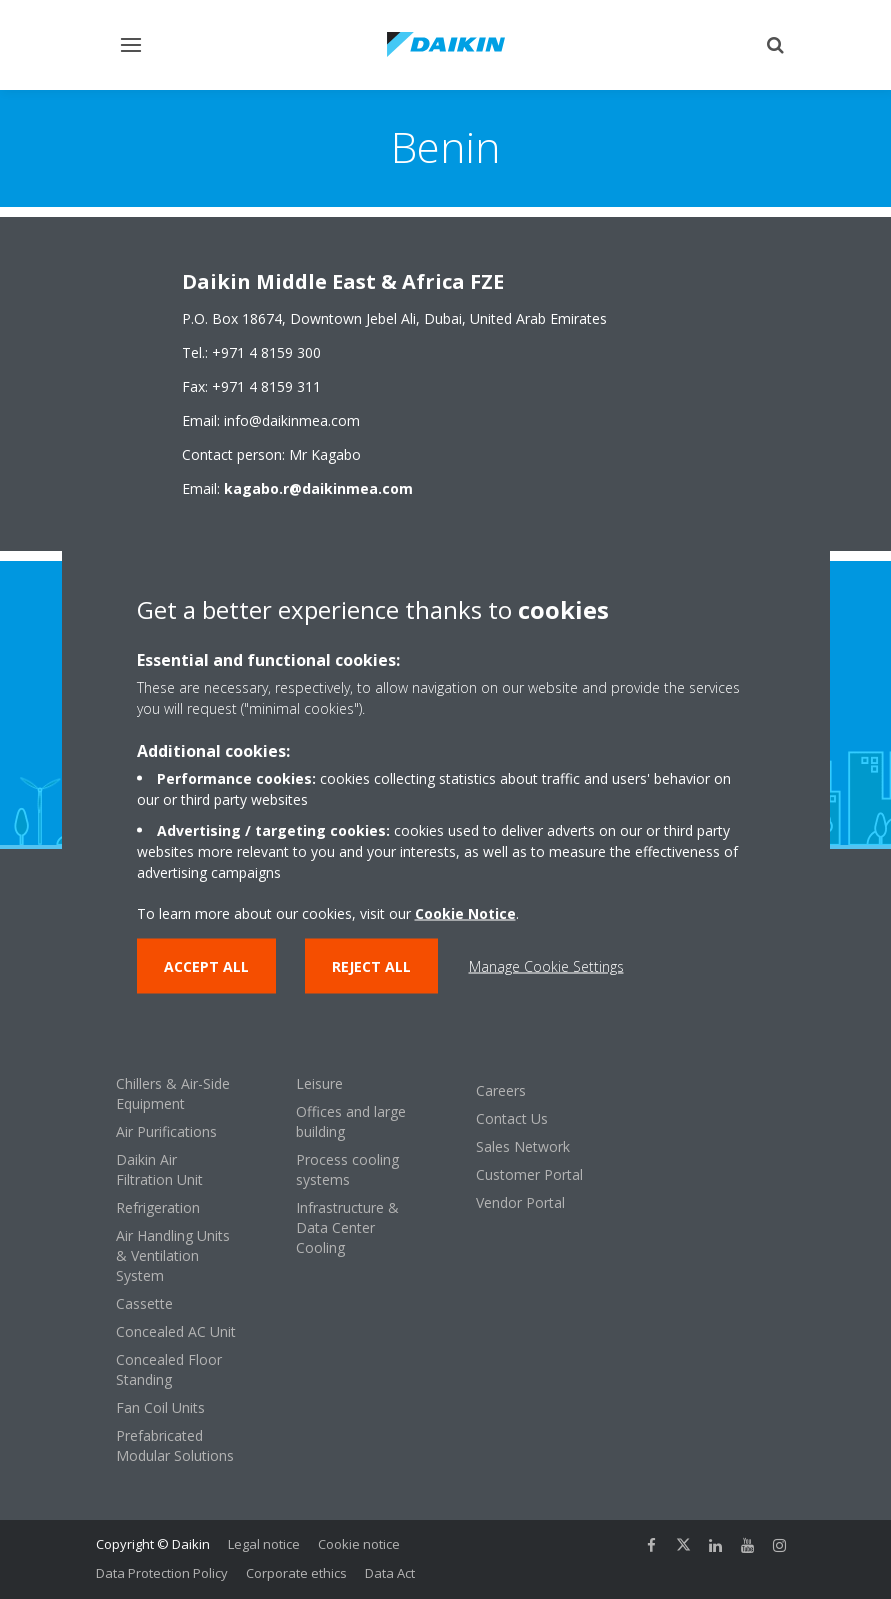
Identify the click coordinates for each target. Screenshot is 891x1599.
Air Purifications (166, 1131)
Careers (501, 1090)
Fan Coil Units (160, 1407)
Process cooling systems (347, 1169)
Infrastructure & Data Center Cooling (347, 1227)
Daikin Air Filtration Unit (159, 1169)
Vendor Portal (520, 1202)
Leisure (319, 1083)
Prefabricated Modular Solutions (175, 1445)
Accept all (206, 965)
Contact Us (512, 1118)
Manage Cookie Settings (546, 965)
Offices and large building (351, 1121)
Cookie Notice (465, 912)
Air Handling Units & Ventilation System (173, 1255)
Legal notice (264, 1544)
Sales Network (523, 1146)
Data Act (390, 1573)
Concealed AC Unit (176, 1331)
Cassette (144, 1303)
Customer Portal (529, 1174)
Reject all (371, 965)
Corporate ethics (296, 1573)
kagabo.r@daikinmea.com (318, 488)
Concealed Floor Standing (169, 1369)
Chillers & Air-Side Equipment (173, 1093)
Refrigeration (158, 1207)
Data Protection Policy (162, 1573)
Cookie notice (359, 1544)
